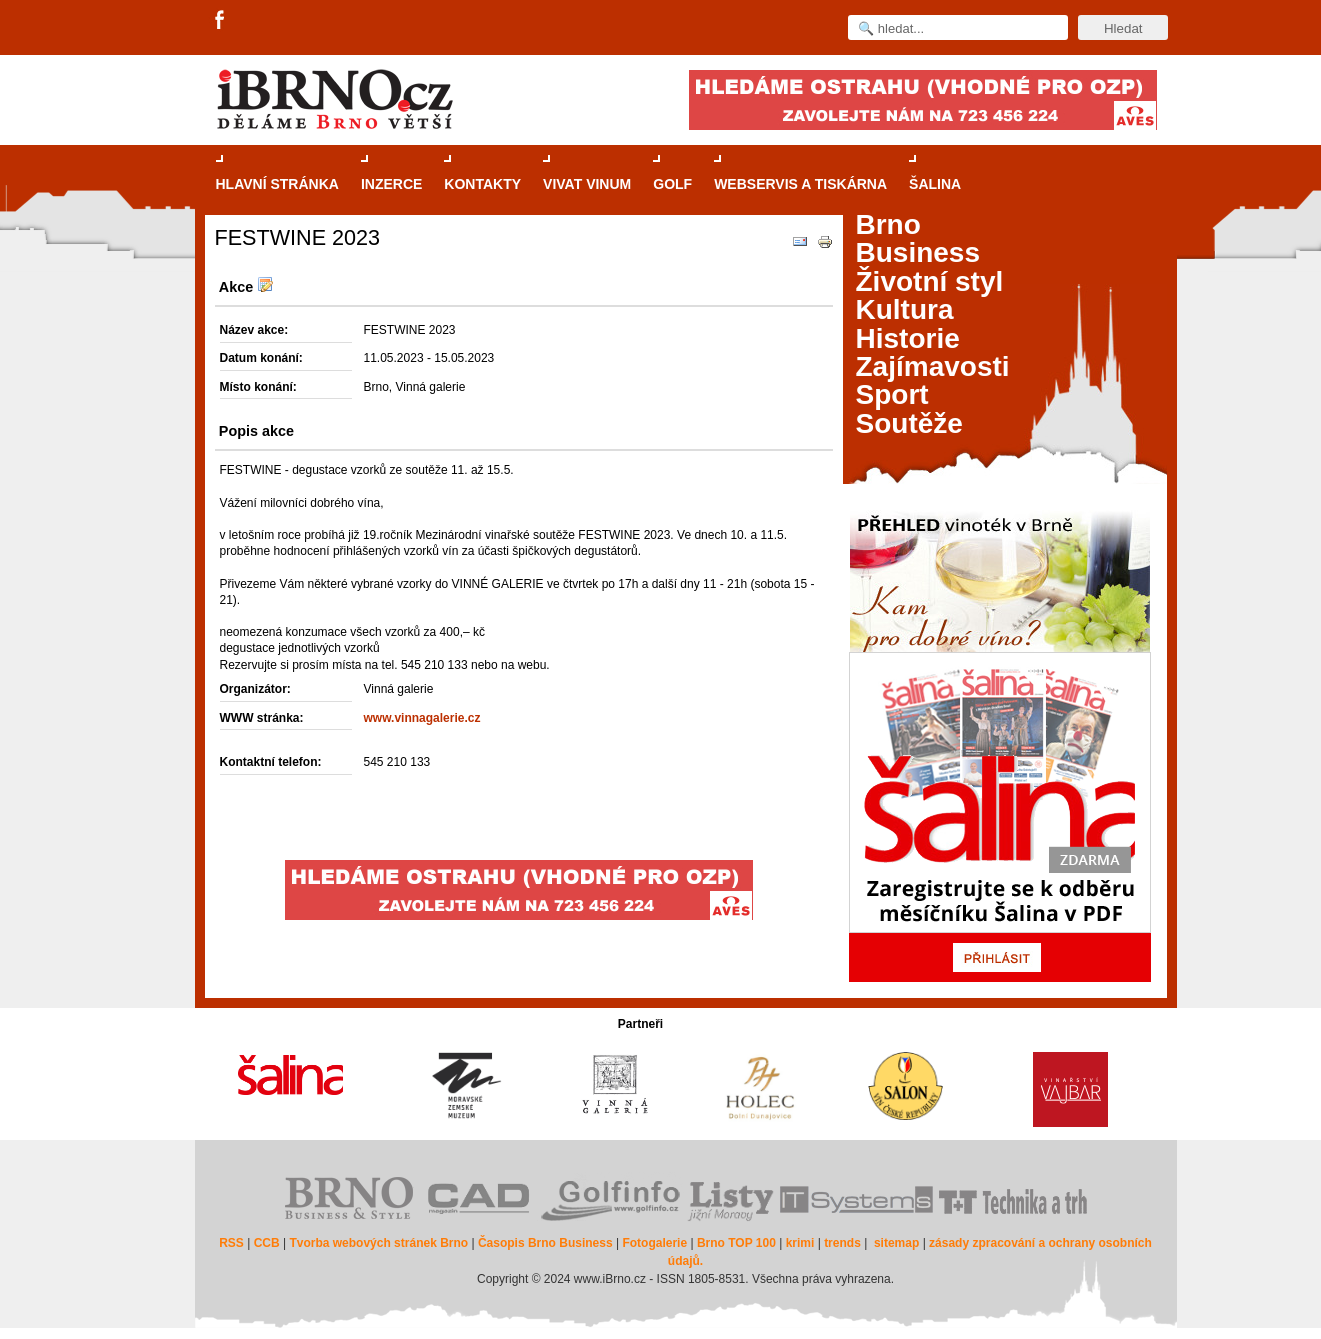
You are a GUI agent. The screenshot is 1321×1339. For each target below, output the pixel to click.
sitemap (896, 1243)
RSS (231, 1243)
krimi (800, 1243)
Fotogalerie (654, 1243)
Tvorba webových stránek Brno (378, 1243)
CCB (267, 1243)
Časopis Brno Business (545, 1243)
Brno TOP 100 (736, 1243)
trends (842, 1243)
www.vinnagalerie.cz (422, 718)
